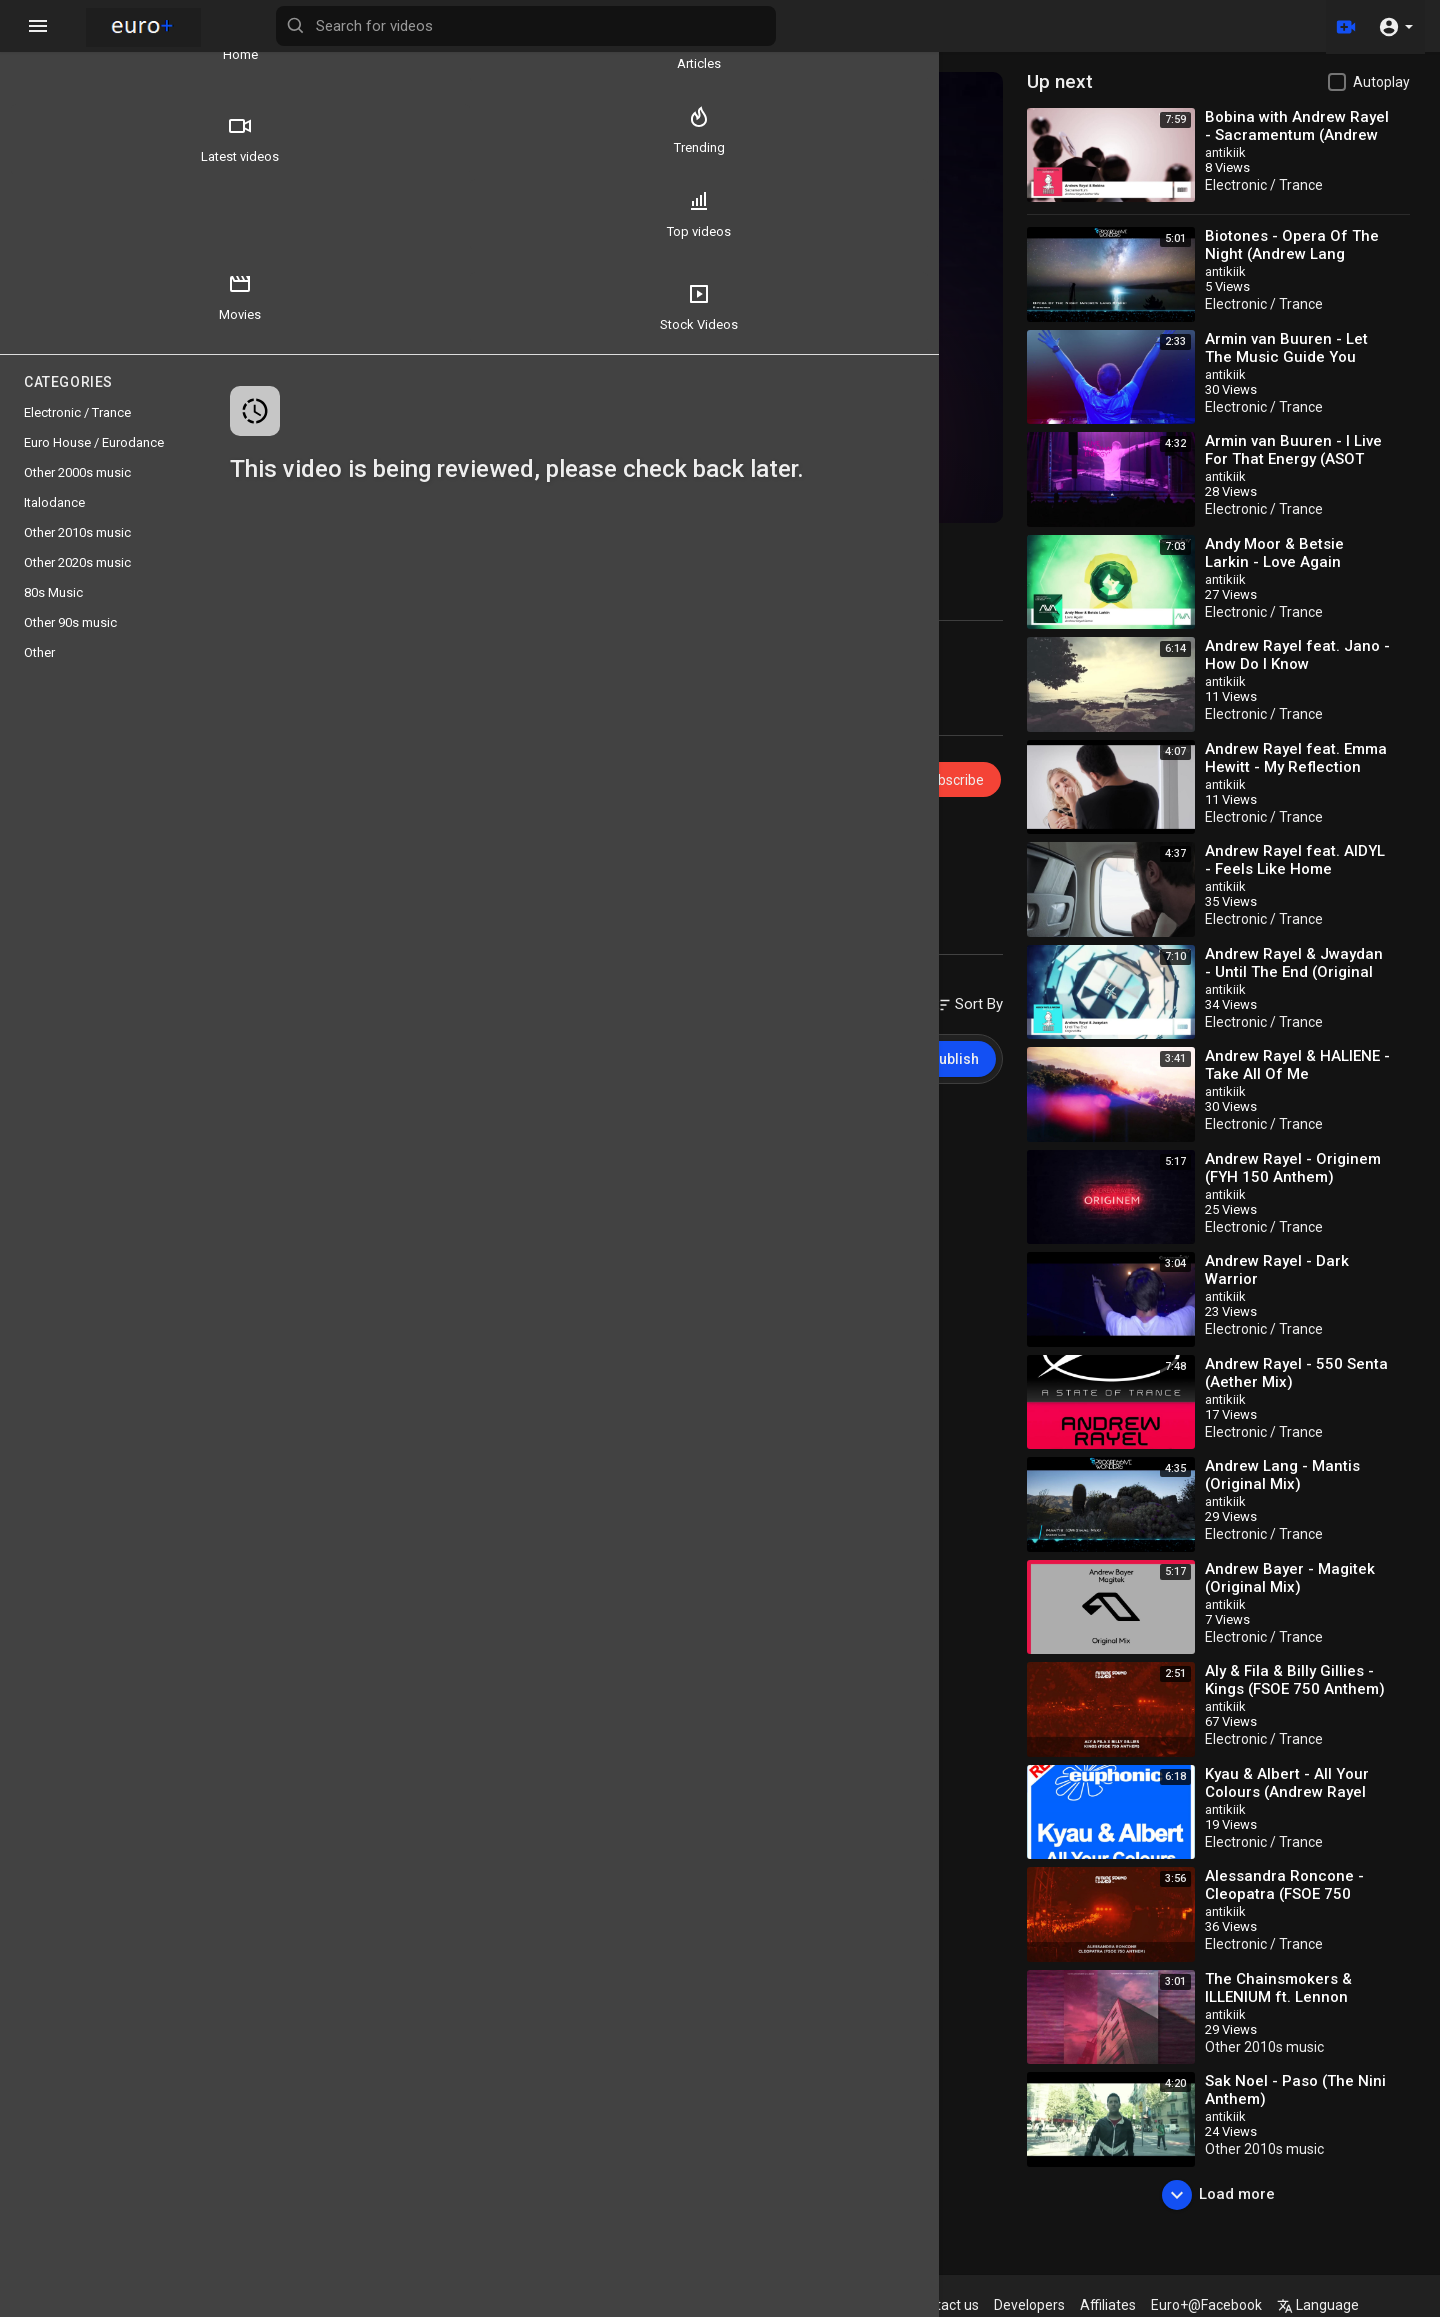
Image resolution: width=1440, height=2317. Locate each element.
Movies (190, 232)
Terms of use (798, 2305)
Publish (984, 1025)
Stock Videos (71, 325)
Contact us (990, 2305)
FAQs (724, 2305)
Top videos (71, 232)
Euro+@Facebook (1251, 2305)
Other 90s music (70, 640)
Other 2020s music (77, 580)
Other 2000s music (77, 490)
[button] (1395, 26)
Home (70, 46)
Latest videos (71, 139)
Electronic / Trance (433, 821)
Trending (189, 139)
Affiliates (1153, 2305)
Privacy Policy (898, 2305)
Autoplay (1381, 82)
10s (390, 844)
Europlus (393, 736)
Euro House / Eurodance (94, 460)
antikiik (1255, 152)
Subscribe (970, 746)
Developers (1074, 2305)
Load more (1233, 2195)
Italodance (54, 520)
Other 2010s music (1294, 2047)
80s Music (53, 610)
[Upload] (1343, 26)
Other (39, 670)
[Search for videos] (786, 26)
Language (1363, 2305)
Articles (190, 46)
